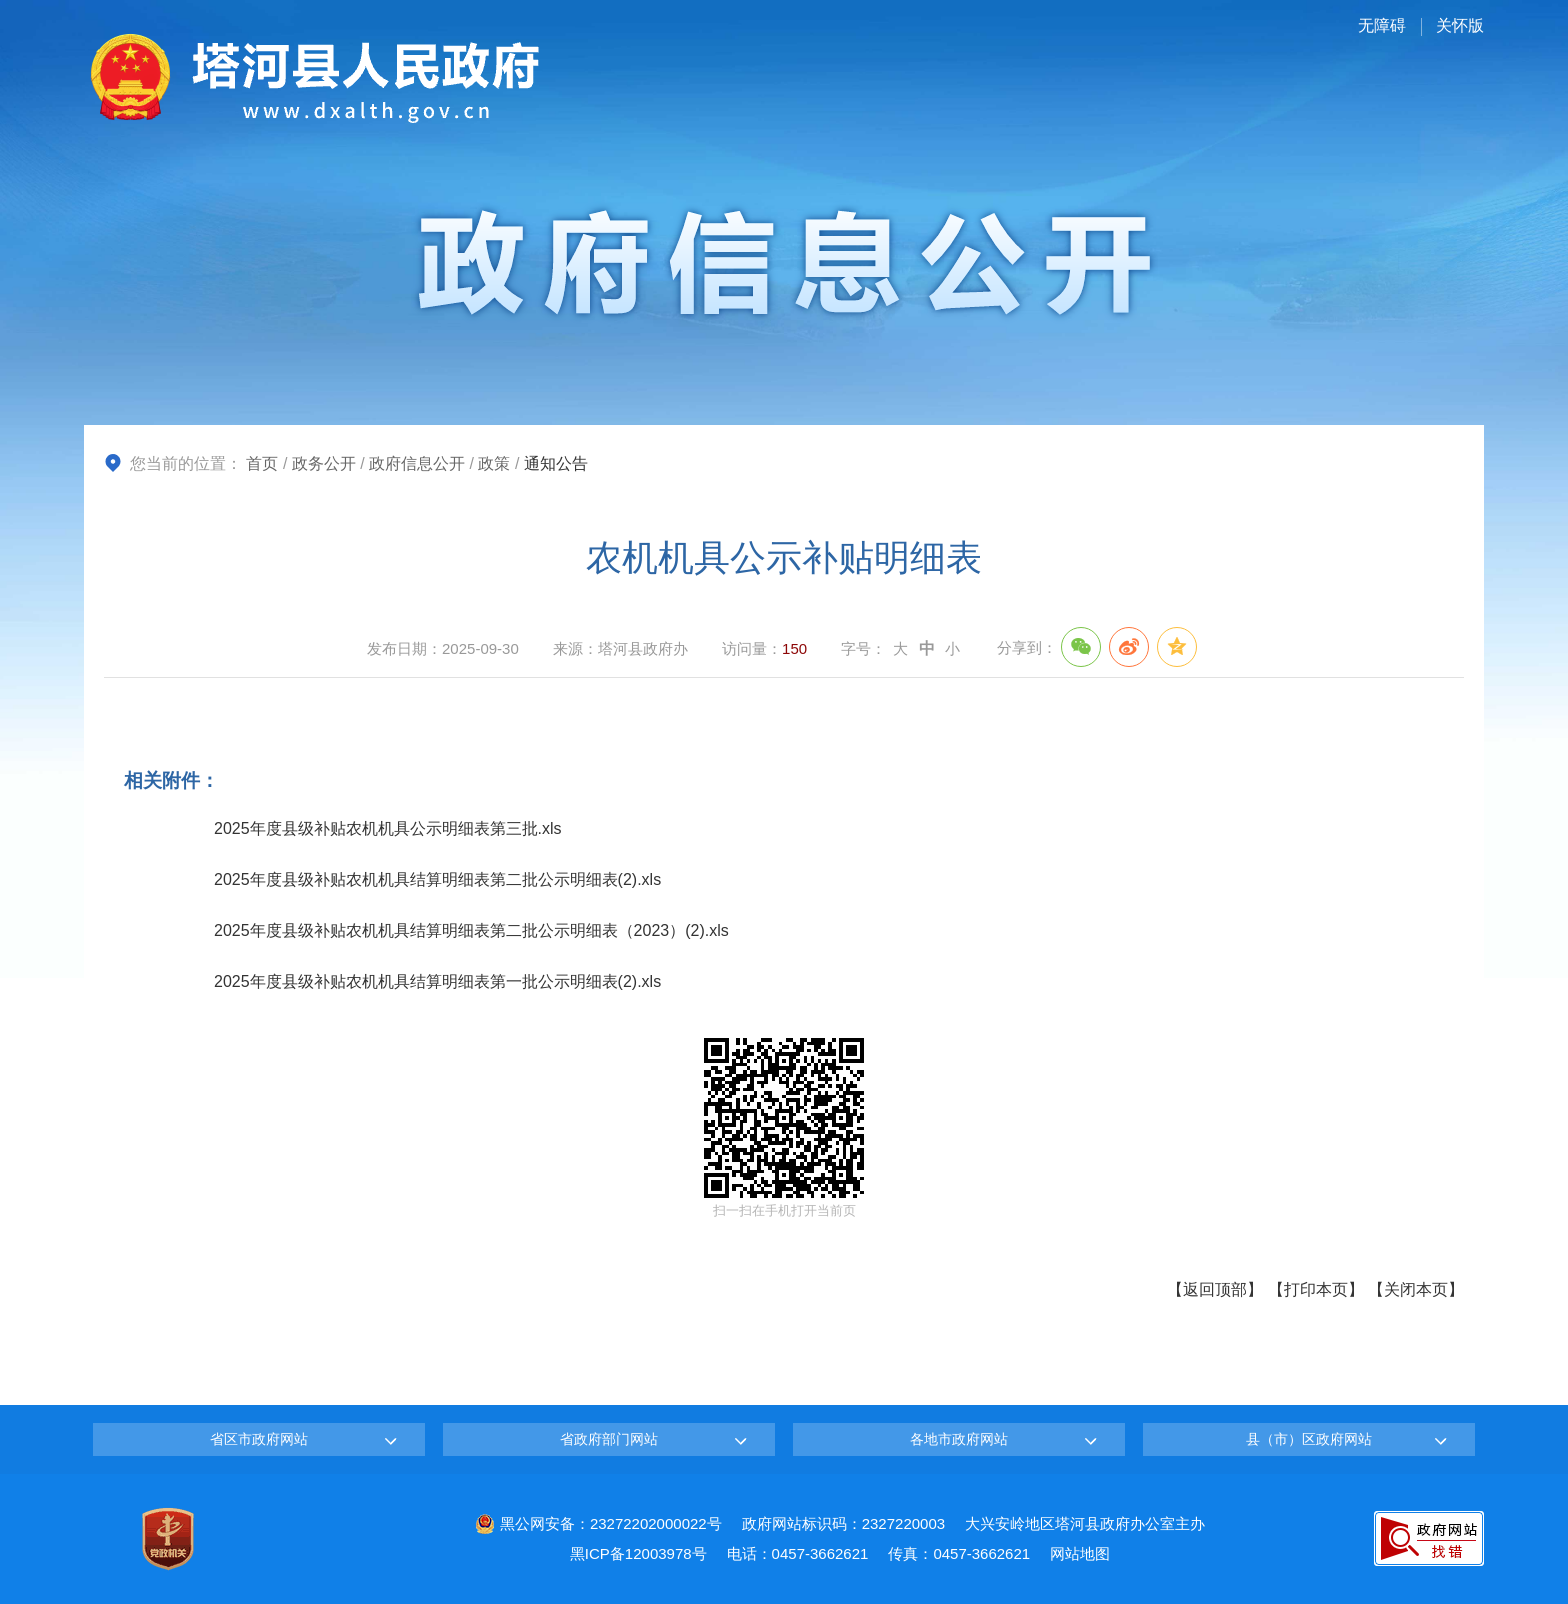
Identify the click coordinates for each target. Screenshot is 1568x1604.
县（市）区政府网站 (1309, 1439)
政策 (494, 463)
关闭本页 (1416, 1289)
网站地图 (1080, 1553)
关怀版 (1460, 25)
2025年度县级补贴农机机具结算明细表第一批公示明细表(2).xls (437, 981)
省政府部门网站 (609, 1439)
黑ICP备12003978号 (638, 1553)
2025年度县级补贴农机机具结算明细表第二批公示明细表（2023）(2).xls (471, 930)
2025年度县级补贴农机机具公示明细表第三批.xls (388, 828)
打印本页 (1316, 1289)
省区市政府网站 (259, 1439)
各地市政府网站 (959, 1439)
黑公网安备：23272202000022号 (598, 1523)
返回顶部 (1215, 1289)
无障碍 (1382, 25)
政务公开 (324, 463)
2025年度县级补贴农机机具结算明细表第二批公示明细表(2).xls (437, 879)
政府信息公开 (417, 463)
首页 (262, 463)
